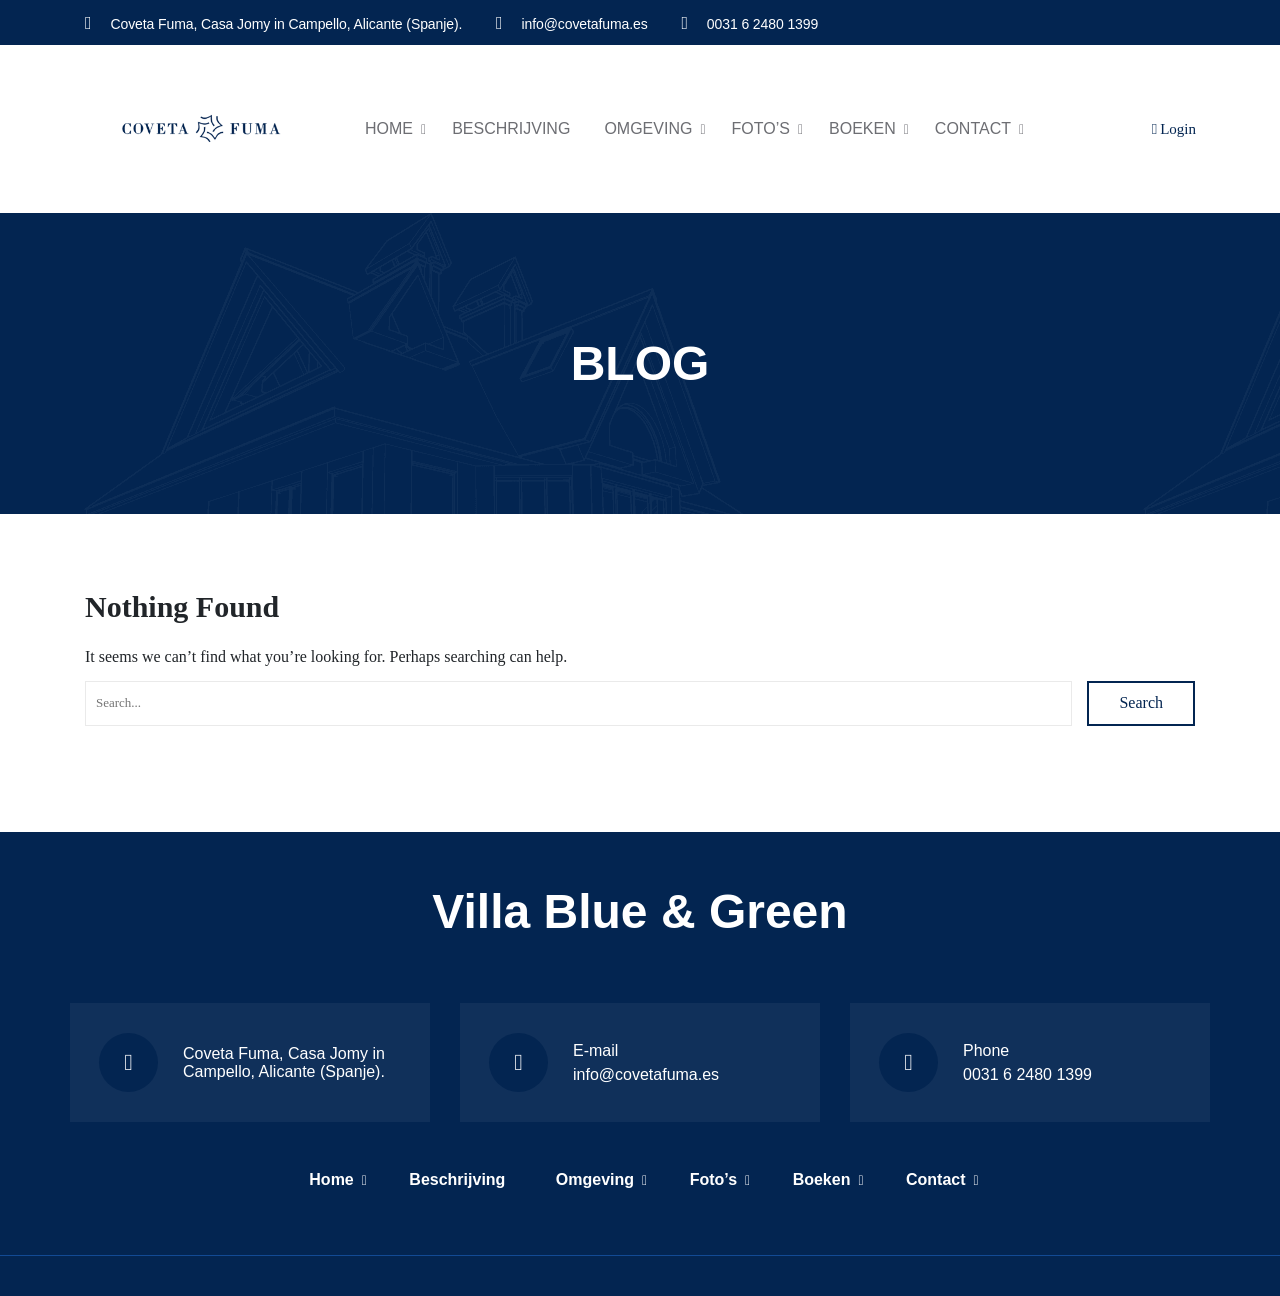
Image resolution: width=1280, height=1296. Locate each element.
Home (389, 128)
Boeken (862, 128)
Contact (973, 128)
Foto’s (761, 128)
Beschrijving (511, 128)
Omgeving (648, 128)
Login (1174, 129)
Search (1141, 702)
